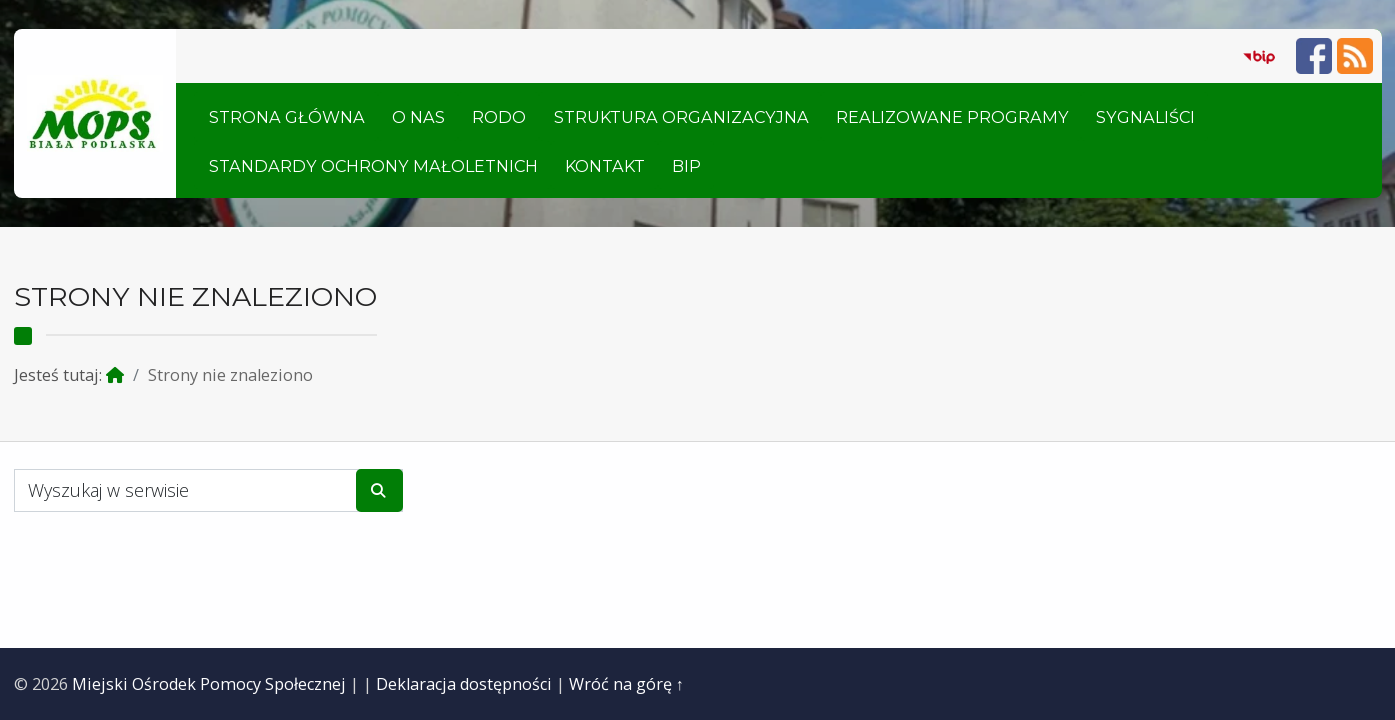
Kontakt (605, 166)
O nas (418, 117)
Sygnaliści (1145, 117)
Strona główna (287, 117)
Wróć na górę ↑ (626, 684)
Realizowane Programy (952, 117)
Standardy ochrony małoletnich (373, 166)
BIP (686, 166)
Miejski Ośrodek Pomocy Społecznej (209, 684)
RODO (499, 117)
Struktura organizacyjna (681, 117)
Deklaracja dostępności (464, 684)
